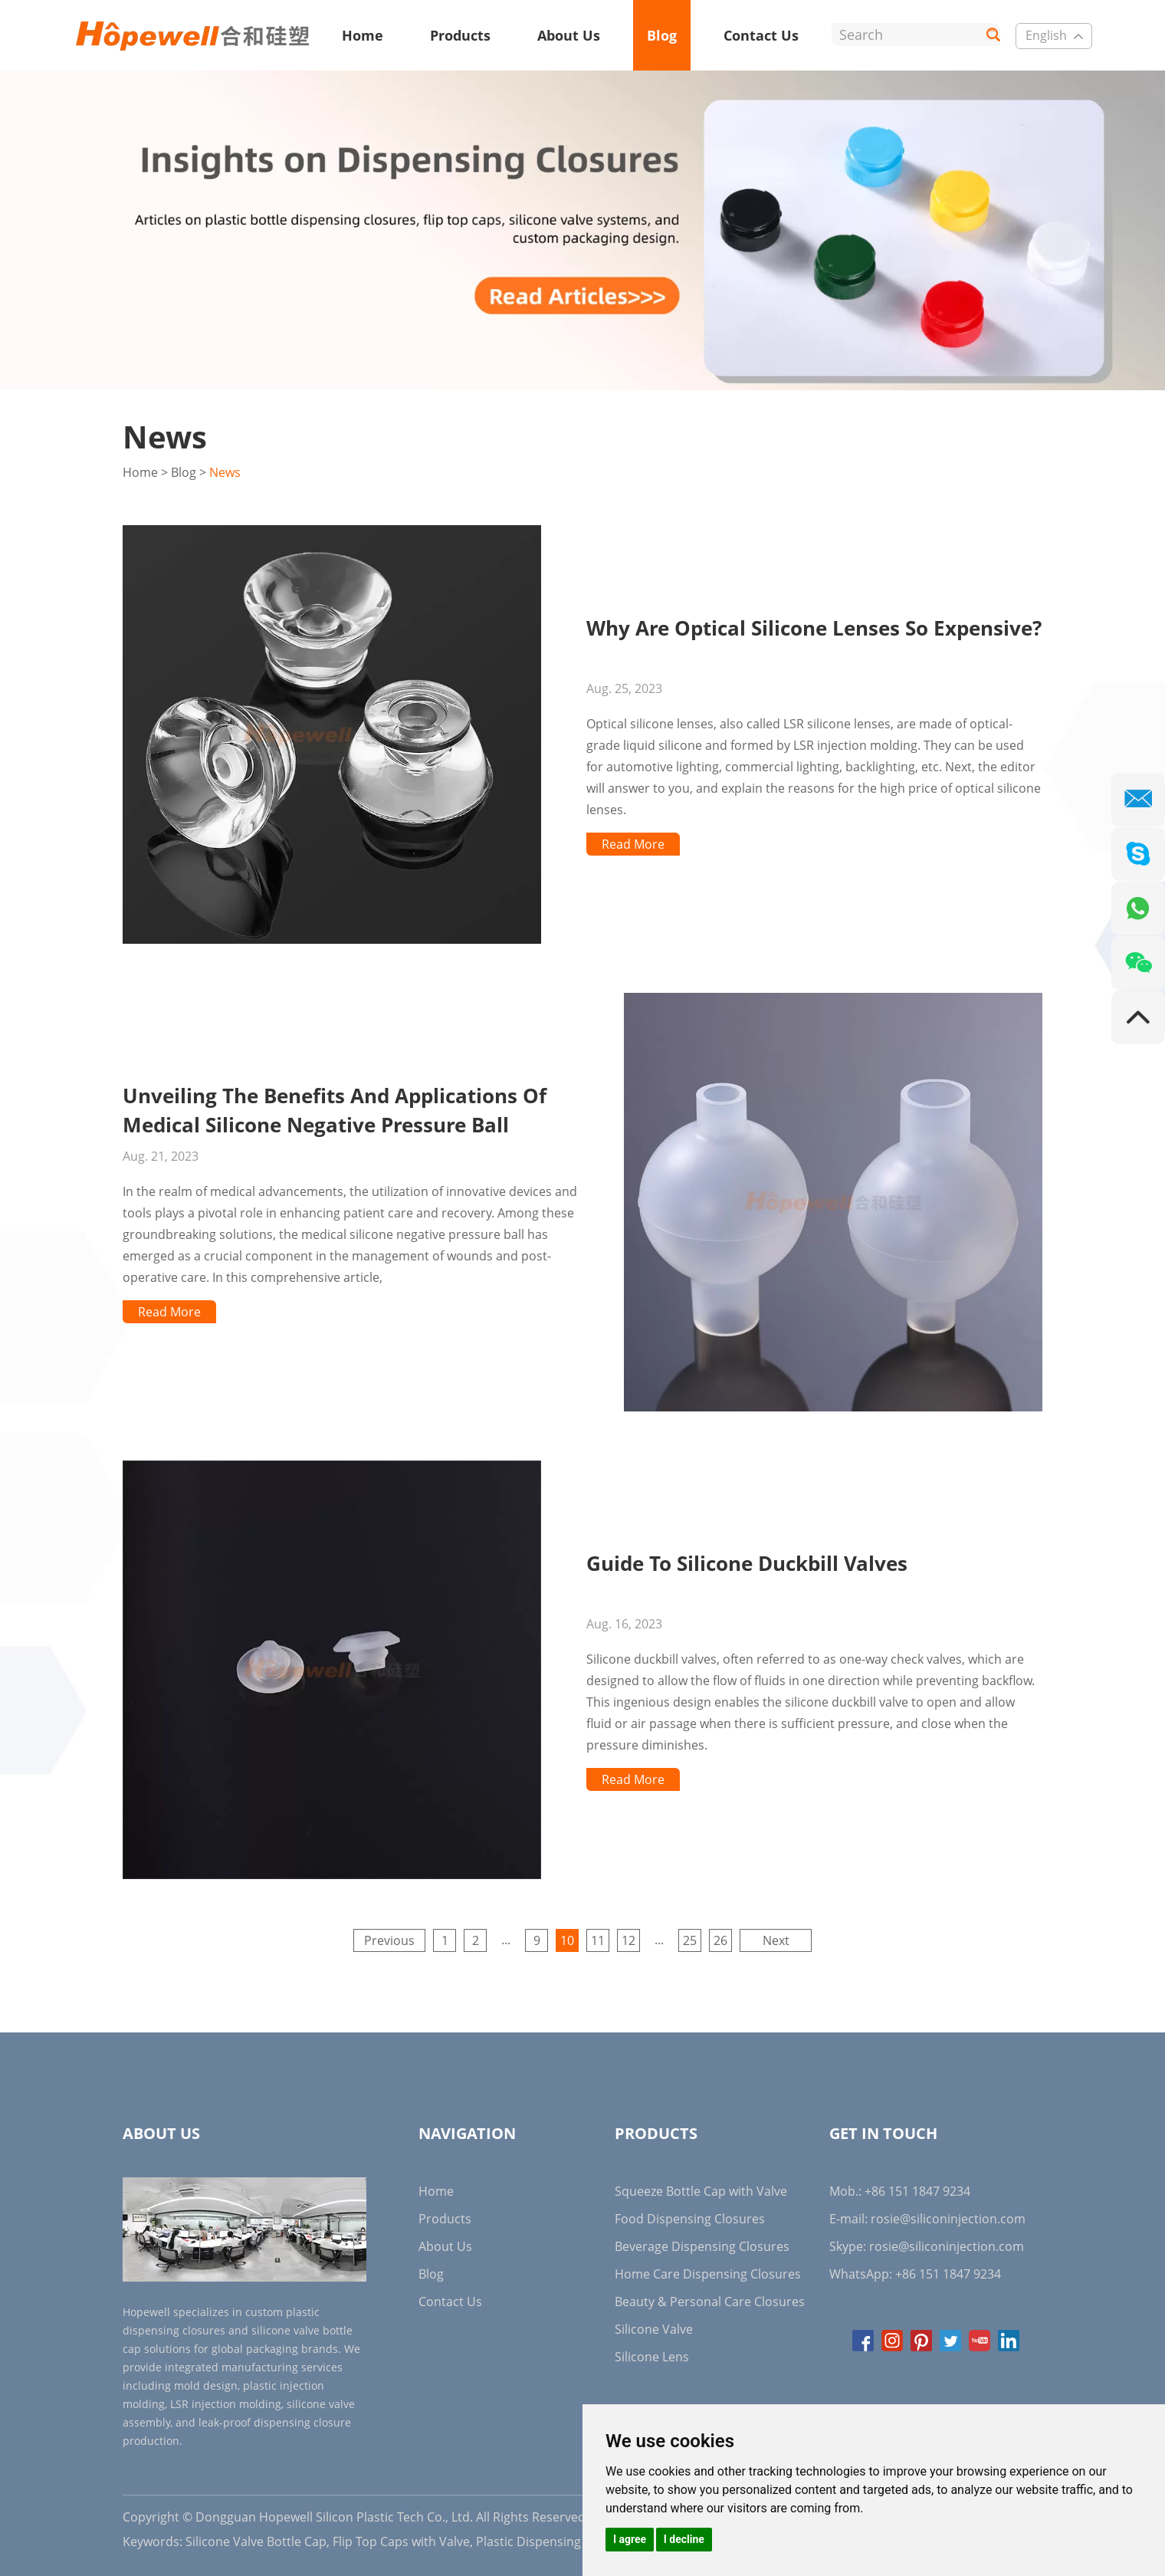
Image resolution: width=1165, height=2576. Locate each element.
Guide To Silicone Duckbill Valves (746, 1563)
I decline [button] (684, 2539)
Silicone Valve (654, 2329)
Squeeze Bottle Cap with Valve (701, 2191)
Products (460, 35)
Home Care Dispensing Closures (708, 2274)
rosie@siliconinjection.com (948, 2218)
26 (720, 1940)
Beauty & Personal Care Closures (710, 2301)
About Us (568, 35)
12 (628, 1940)
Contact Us (761, 35)
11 (598, 1940)
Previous (389, 1940)
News (225, 472)
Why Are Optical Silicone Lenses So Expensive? (814, 628)
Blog (662, 35)
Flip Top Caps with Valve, (403, 2541)
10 (567, 1940)
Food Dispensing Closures (690, 2218)
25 (690, 1940)
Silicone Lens (652, 2356)
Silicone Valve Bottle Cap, (257, 2541)
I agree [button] (629, 2539)
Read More (633, 844)
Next (776, 1940)
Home (362, 35)
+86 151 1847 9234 (948, 2274)
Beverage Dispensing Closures (702, 2246)
